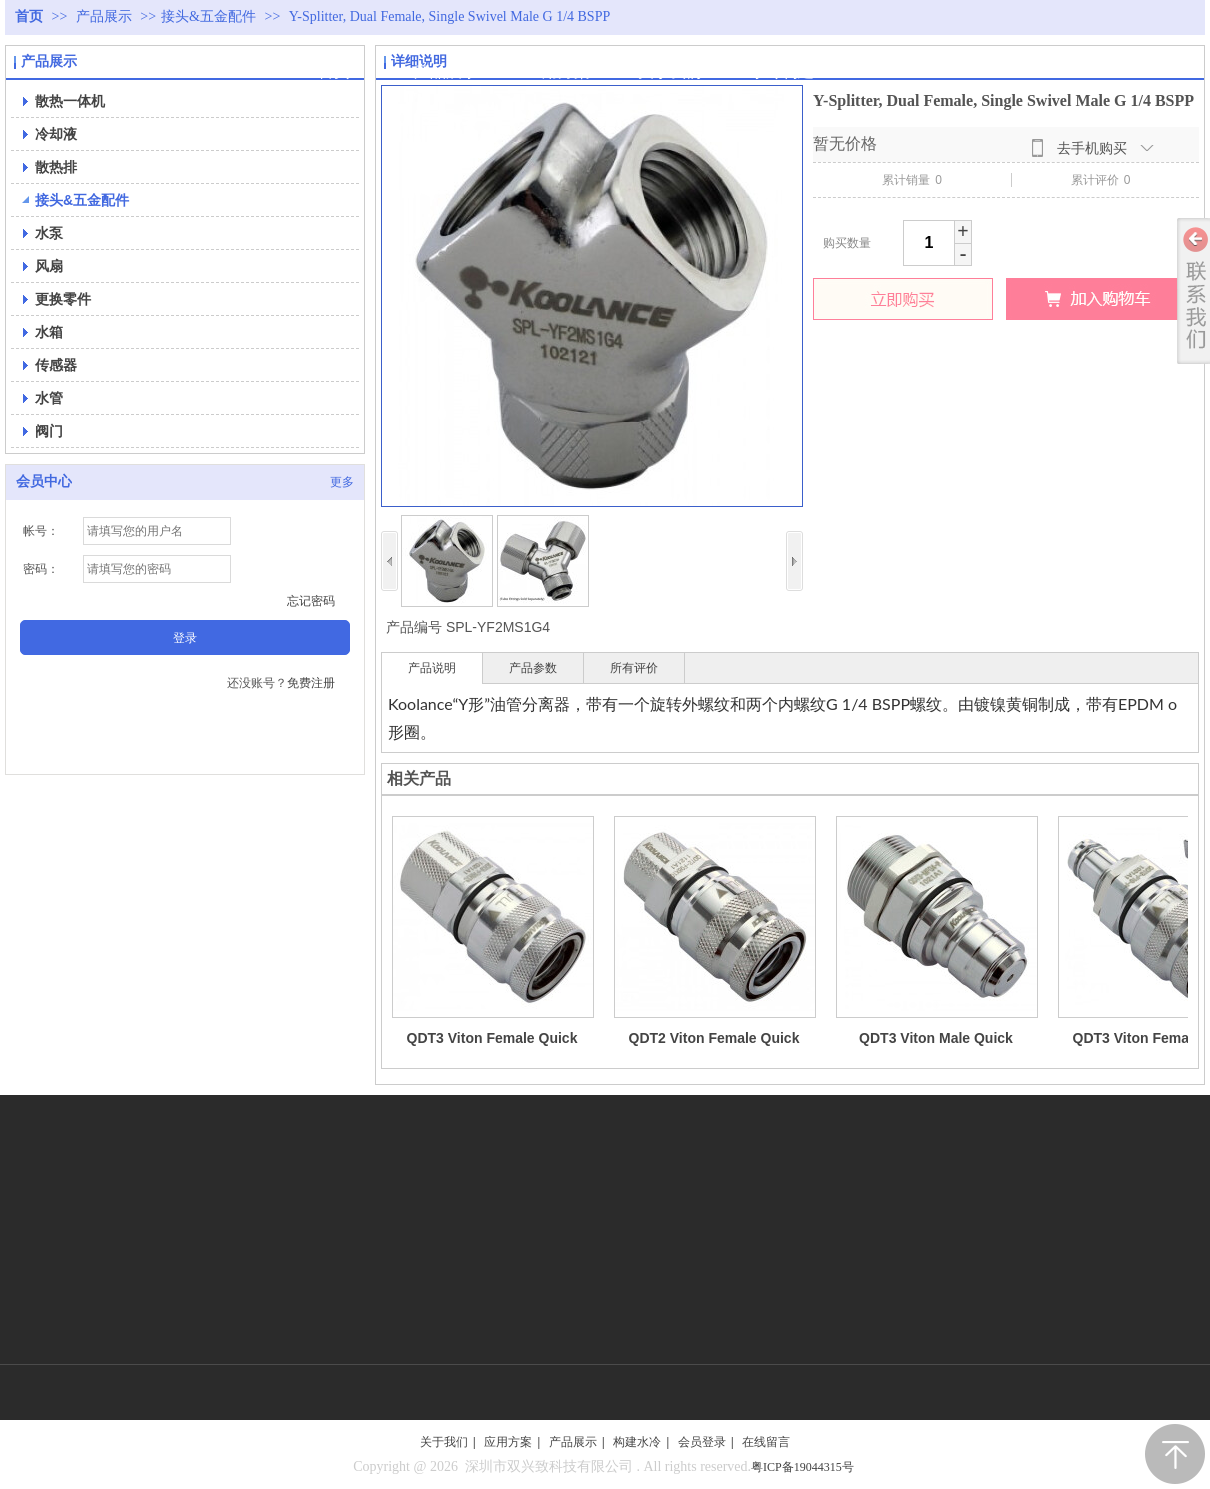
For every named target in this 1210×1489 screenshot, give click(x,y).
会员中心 (44, 481)
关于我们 (444, 1442)
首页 (29, 16)
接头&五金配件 (208, 16)
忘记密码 (311, 601)
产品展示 (106, 16)
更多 (342, 482)
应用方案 (508, 1442)
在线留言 (766, 1442)
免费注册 (311, 683)
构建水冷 (637, 1442)
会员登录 (702, 1442)
